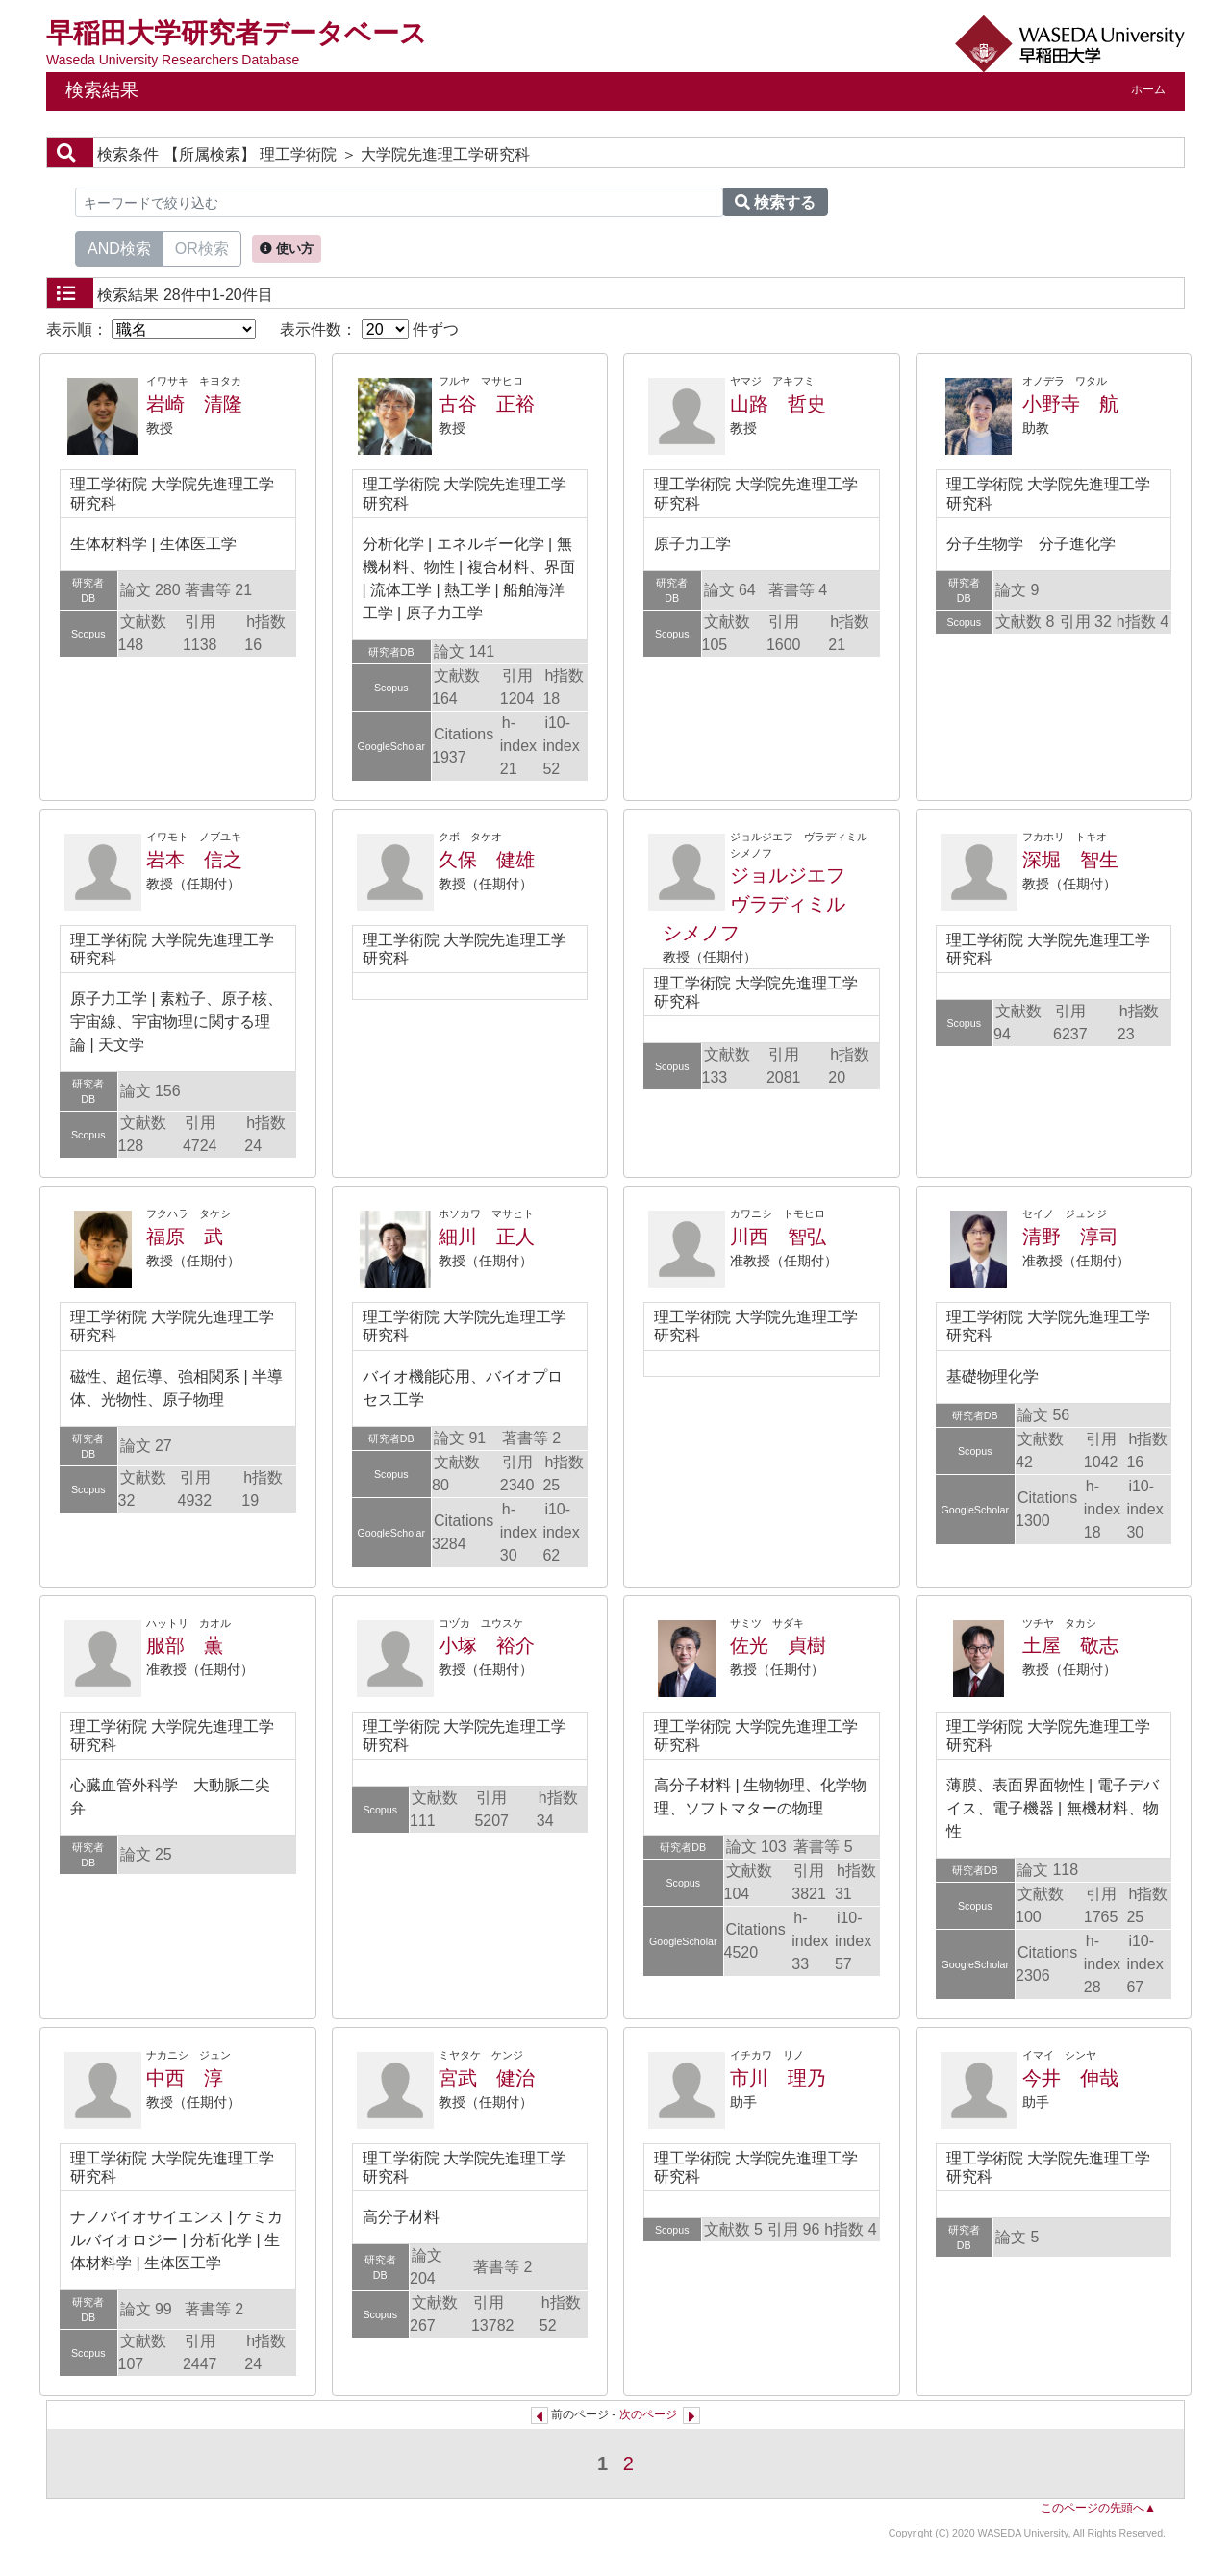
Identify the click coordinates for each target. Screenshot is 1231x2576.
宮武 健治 (487, 2077)
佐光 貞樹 (778, 1645)
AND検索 (119, 247)
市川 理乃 (778, 2077)
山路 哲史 (778, 403)
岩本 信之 (194, 859)
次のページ (648, 2414)
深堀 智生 (1070, 859)
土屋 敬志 (1070, 1645)
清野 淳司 (1070, 1236)
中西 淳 (184, 2077)
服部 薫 (184, 1645)
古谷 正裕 (487, 403)
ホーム (1148, 89)
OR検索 (202, 247)
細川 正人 (487, 1236)
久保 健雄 (487, 859)
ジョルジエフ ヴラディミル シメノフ (764, 903)
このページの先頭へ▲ (1098, 2507)
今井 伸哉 (1070, 2077)
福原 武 (184, 1236)
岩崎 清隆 (194, 403)
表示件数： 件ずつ (369, 329)
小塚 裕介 (487, 1645)
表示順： (151, 329)
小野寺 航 (1070, 403)
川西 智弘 (778, 1236)
